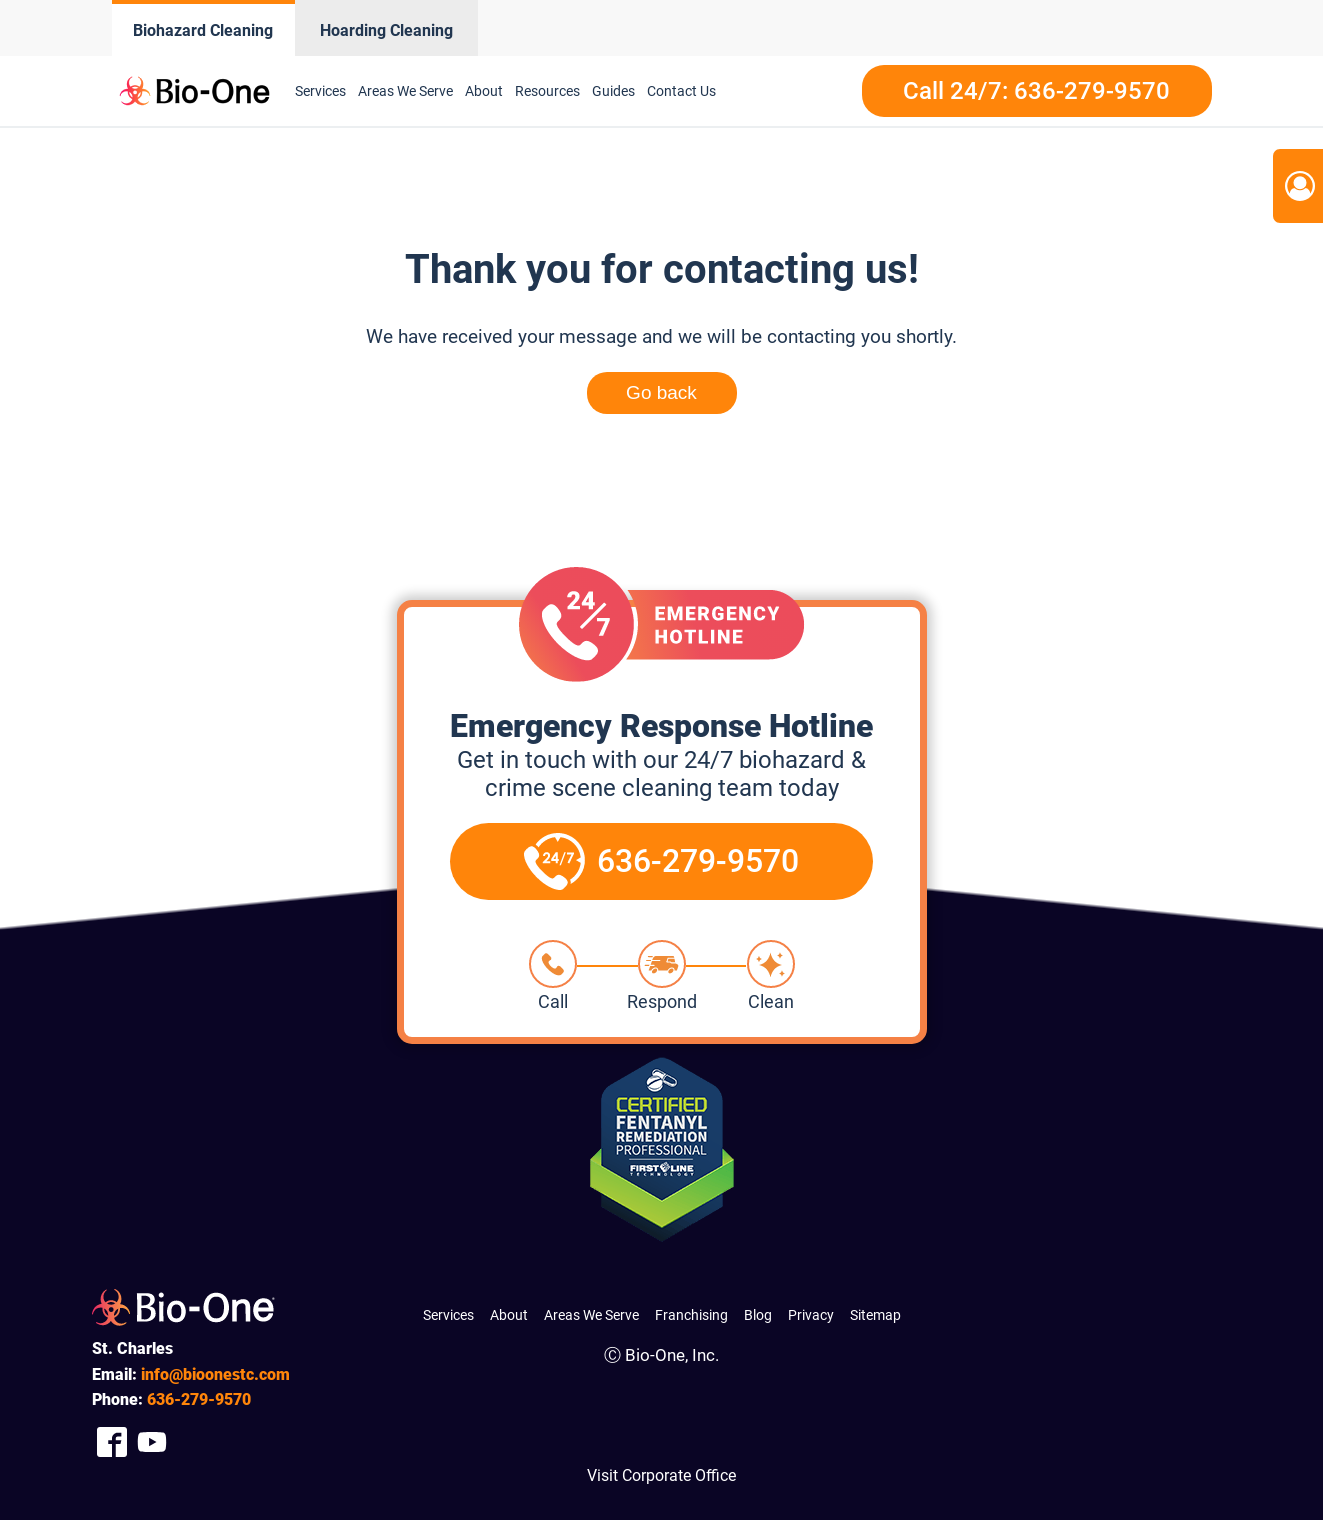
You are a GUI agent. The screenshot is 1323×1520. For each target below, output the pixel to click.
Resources (547, 91)
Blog (758, 1315)
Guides (613, 91)
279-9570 (199, 1399)
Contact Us (681, 91)
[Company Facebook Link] (112, 1441)
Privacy (811, 1315)
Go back (661, 392)
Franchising (691, 1315)
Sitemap (875, 1315)
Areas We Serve (405, 91)
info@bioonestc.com (215, 1374)
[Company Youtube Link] (152, 1441)
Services (320, 91)
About (484, 91)
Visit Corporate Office (661, 1475)
